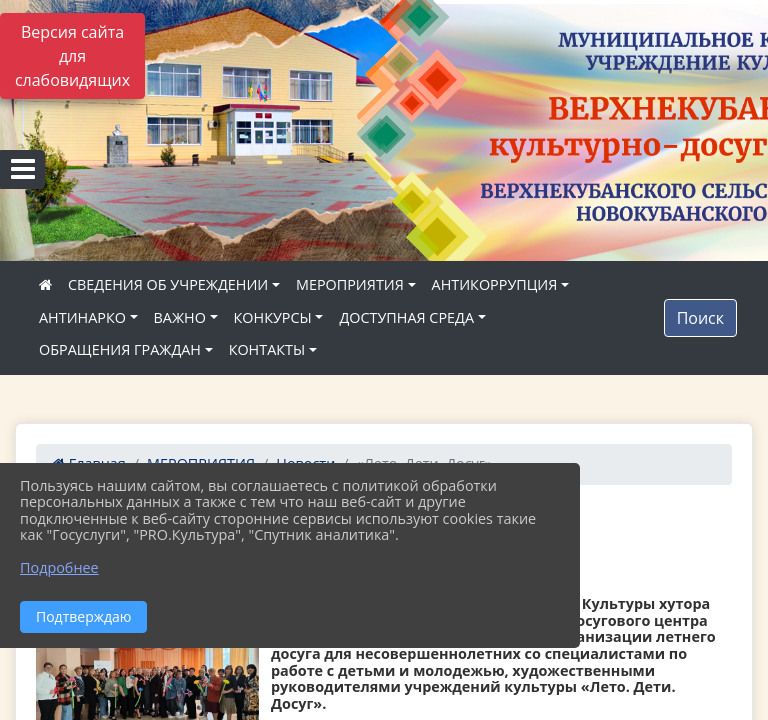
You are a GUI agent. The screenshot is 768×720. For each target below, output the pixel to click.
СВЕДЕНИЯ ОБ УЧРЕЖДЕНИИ (168, 284)
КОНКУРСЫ (273, 317)
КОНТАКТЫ (267, 349)
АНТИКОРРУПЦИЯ (495, 284)
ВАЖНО (180, 317)
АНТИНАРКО (82, 317)
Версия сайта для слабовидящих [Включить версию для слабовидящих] (72, 56)
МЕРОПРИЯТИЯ (350, 284)
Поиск (700, 318)
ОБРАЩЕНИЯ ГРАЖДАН (120, 349)
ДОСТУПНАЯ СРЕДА (406, 317)
